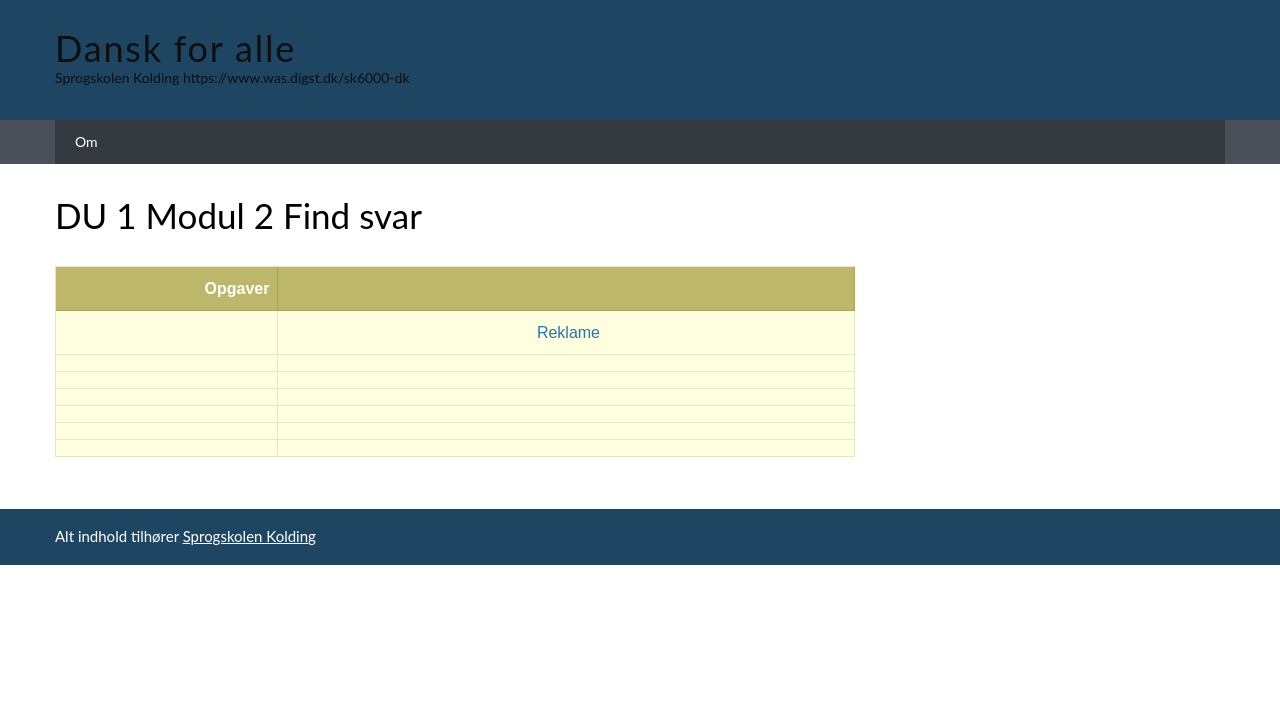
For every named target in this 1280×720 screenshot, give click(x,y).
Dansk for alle (175, 48)
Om (86, 141)
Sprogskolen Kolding (249, 536)
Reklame (568, 332)
